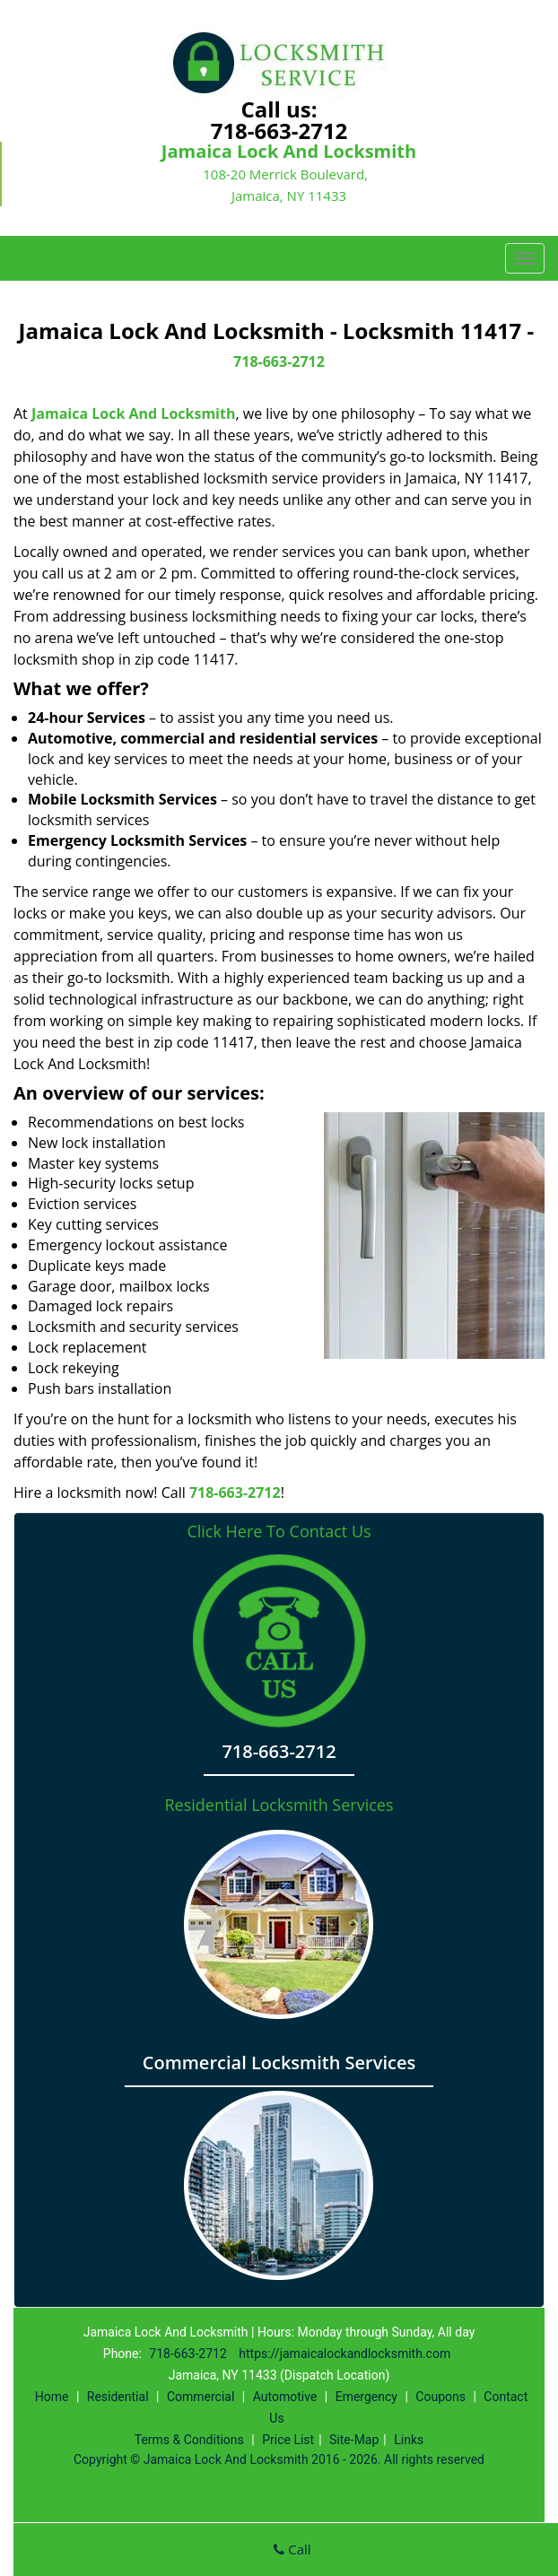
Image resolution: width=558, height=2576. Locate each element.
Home (52, 2396)
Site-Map (354, 2439)
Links (408, 2439)
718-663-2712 (279, 130)
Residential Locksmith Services (278, 1804)
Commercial (200, 2396)
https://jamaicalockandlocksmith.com (344, 2353)
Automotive (285, 2396)
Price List (288, 2439)
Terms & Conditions (189, 2439)
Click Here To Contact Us (279, 1531)
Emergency (366, 2396)
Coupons (440, 2396)
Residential (118, 2396)
